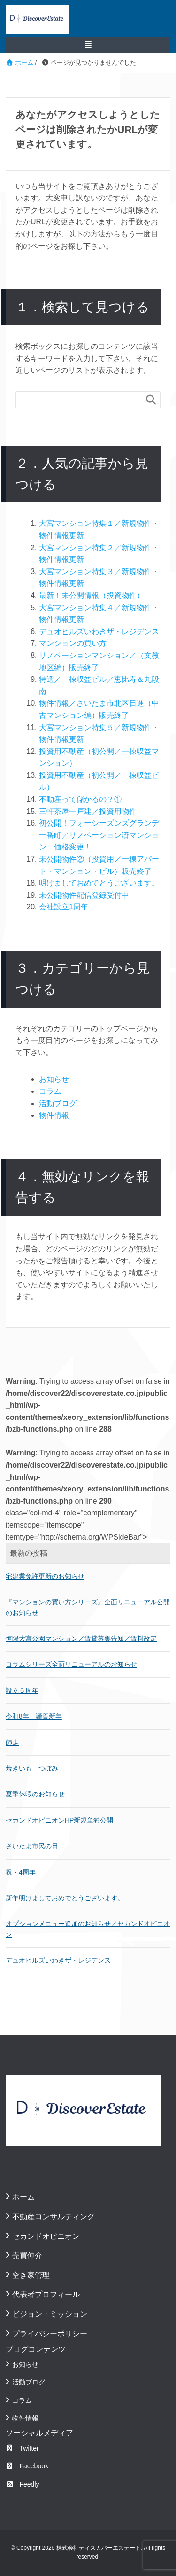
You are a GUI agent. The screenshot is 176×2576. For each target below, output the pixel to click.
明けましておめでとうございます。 (99, 883)
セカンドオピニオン (46, 2236)
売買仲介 (27, 2255)
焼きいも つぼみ (32, 1768)
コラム (50, 1091)
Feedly (22, 2484)
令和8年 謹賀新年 (34, 1716)
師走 (12, 1742)
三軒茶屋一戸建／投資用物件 (88, 811)
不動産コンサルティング (53, 2217)
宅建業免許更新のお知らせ (45, 1576)
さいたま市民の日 (32, 1846)
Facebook (27, 2466)
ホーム (23, 2197)
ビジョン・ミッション (49, 2314)
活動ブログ (58, 1103)
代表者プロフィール (46, 2294)
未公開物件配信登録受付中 (84, 895)
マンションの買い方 (73, 643)
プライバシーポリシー (49, 2334)
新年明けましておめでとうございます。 (65, 1898)
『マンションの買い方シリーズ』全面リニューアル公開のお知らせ (88, 1607)
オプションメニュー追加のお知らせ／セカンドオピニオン (88, 1929)
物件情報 (54, 1115)
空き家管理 (31, 2275)
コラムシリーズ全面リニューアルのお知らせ (71, 1664)
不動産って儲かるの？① (80, 799)
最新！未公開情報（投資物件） (91, 595)
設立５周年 (22, 1690)
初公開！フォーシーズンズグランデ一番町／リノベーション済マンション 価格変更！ (99, 835)
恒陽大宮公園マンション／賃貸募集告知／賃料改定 (81, 1638)
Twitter (22, 2448)
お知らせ (54, 1079)
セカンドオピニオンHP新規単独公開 (59, 1820)
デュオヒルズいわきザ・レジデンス (99, 631)
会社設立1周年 (63, 907)
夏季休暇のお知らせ (35, 1794)
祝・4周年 (21, 1872)
